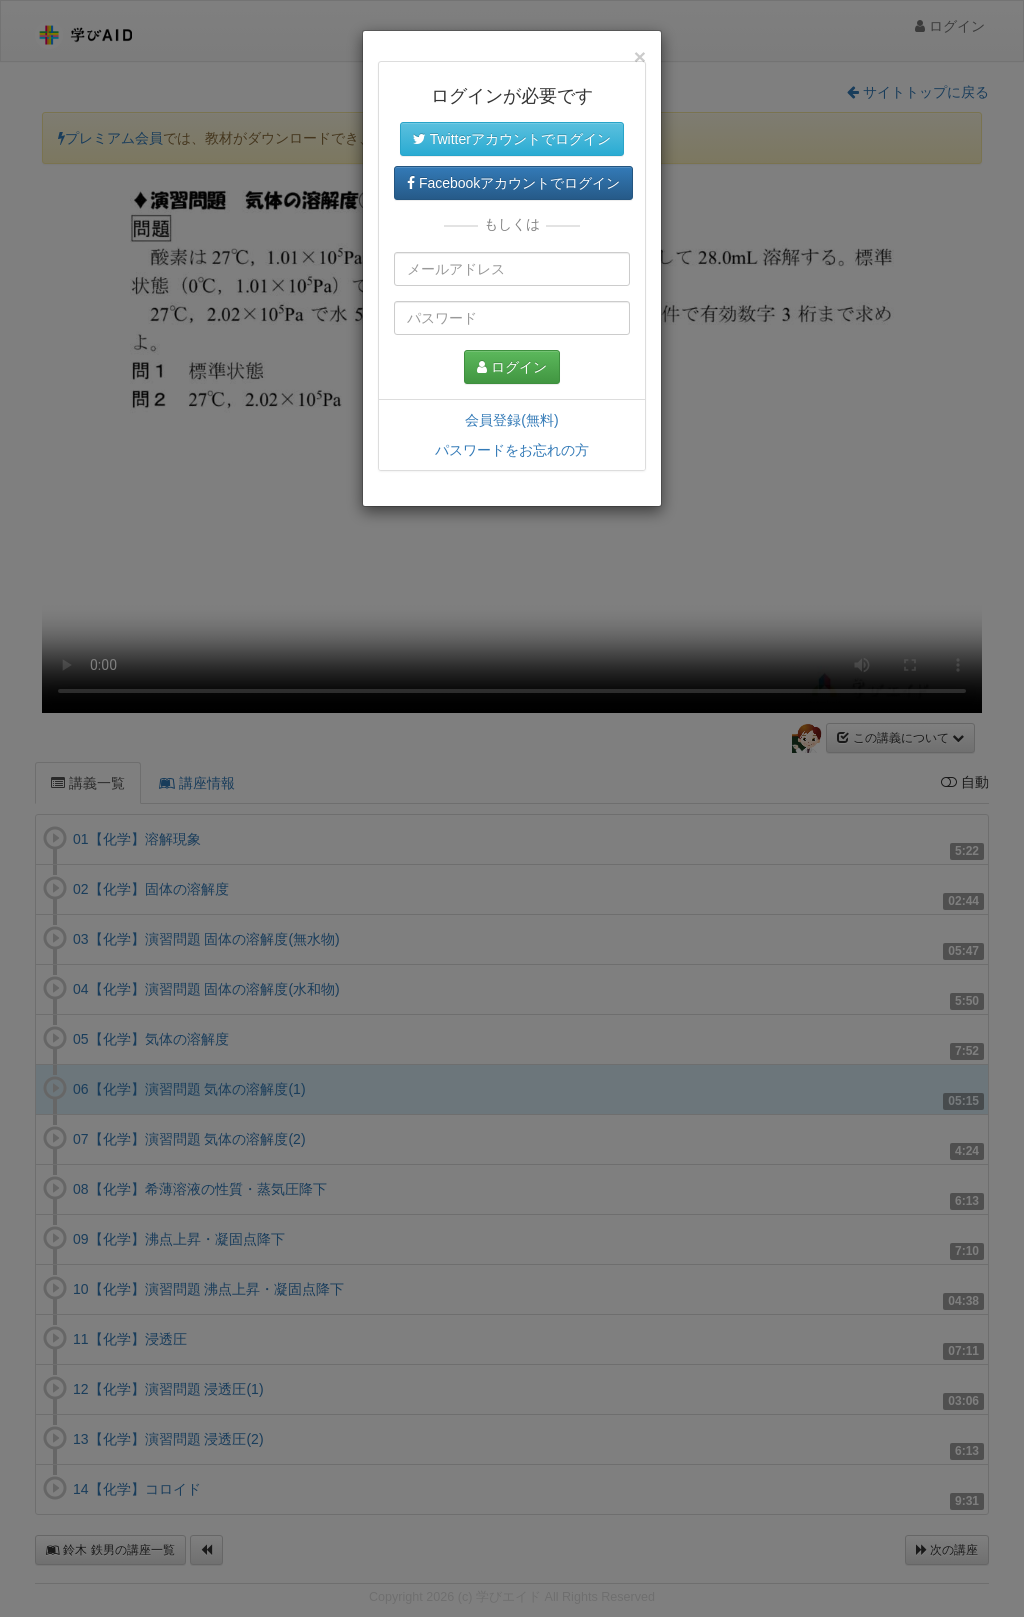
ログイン (512, 367)
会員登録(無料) (511, 420)
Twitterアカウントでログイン (512, 139)
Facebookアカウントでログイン (513, 183)
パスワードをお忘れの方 (512, 450)
